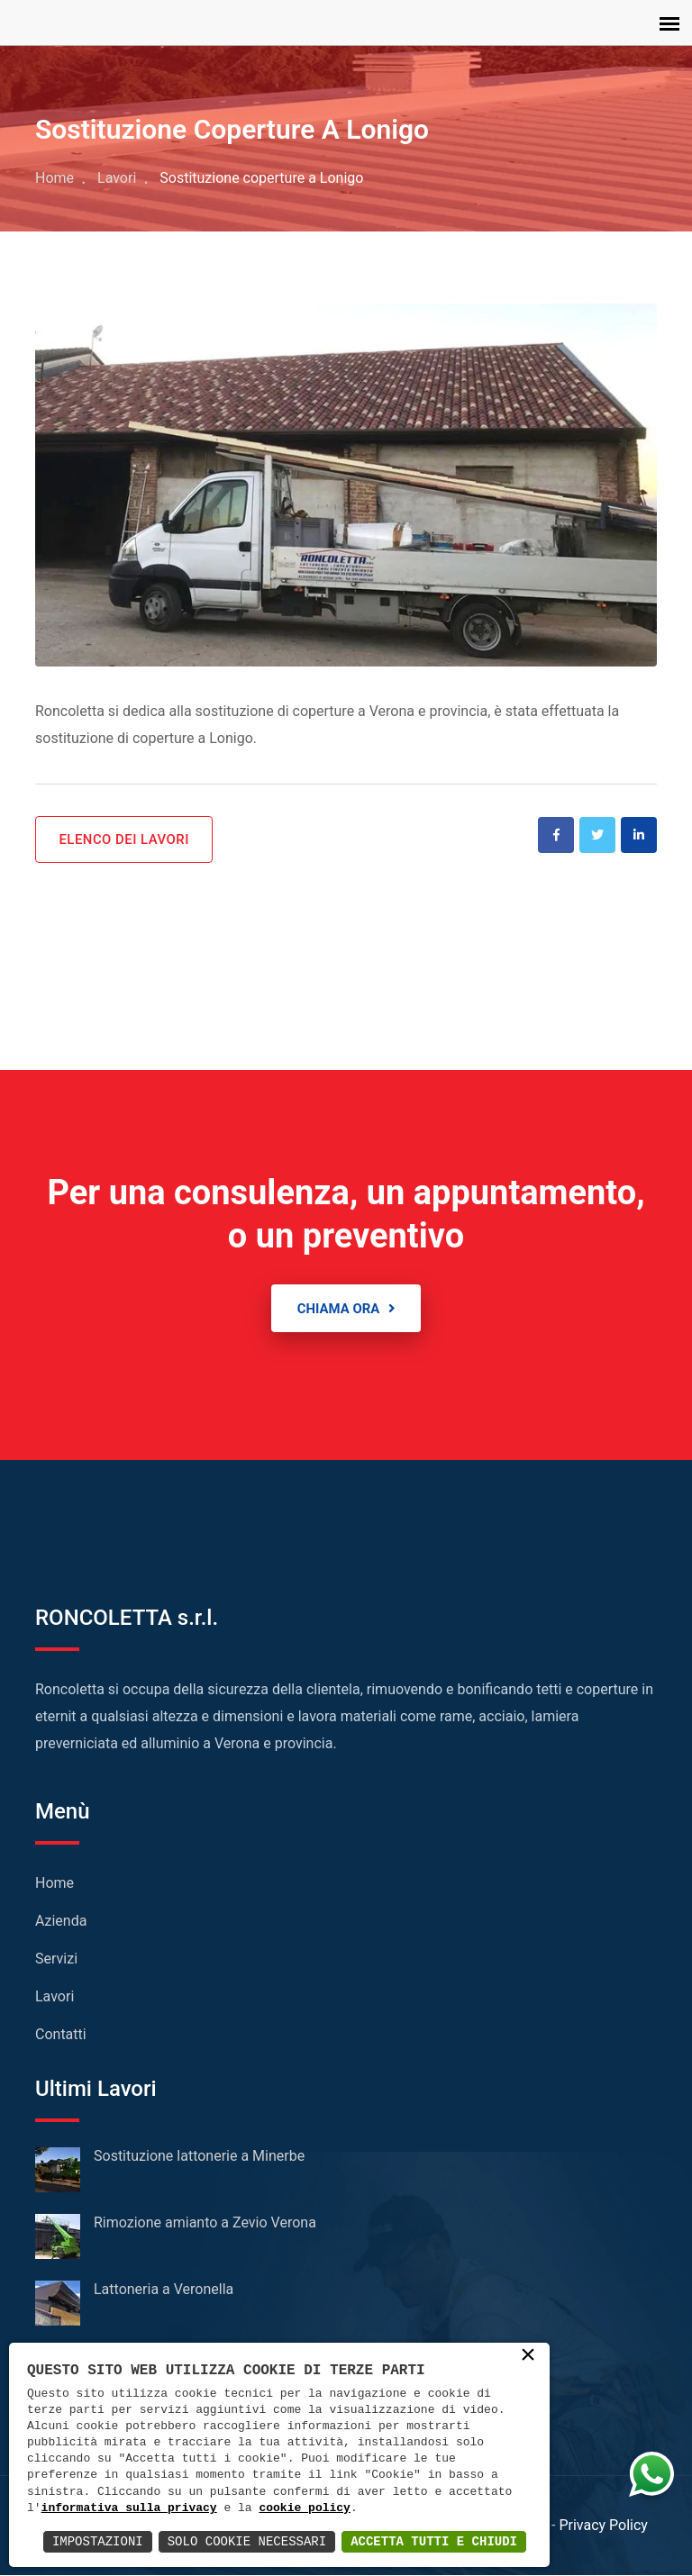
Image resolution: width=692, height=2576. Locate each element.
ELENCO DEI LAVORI (124, 839)
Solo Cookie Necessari (247, 2541)
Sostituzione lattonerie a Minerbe (199, 2156)
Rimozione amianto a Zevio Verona (205, 2223)
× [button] (528, 2356)
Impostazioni (97, 2541)
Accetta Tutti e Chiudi (434, 2541)
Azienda (60, 1921)
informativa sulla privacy (129, 2508)
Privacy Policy (603, 2526)
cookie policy (304, 2508)
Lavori (116, 177)
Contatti (60, 2035)
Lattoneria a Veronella (163, 2290)
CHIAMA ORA (346, 1309)
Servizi (56, 1959)
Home (54, 177)
